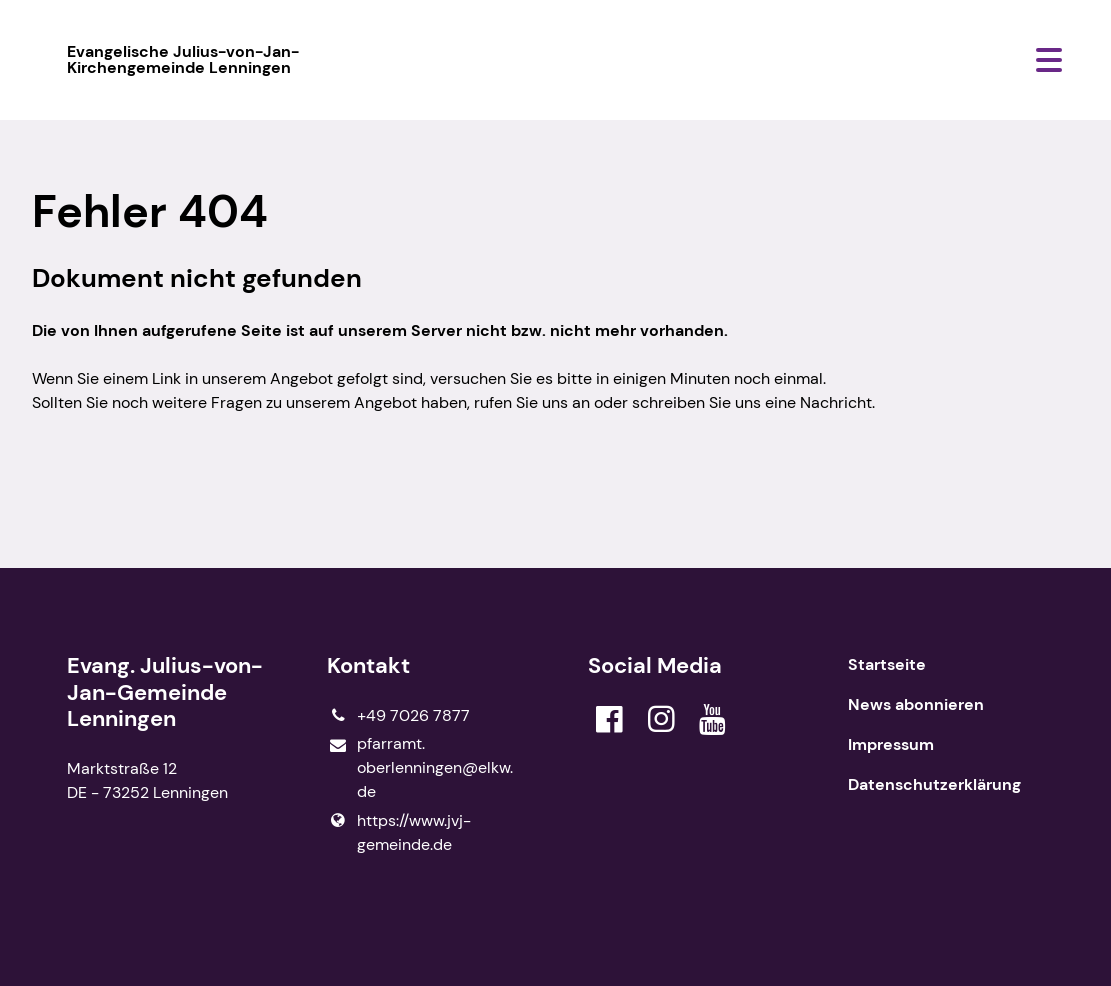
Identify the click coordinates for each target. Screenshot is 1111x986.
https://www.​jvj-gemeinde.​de (399, 833)
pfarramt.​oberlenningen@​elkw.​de (420, 768)
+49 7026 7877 (398, 716)
